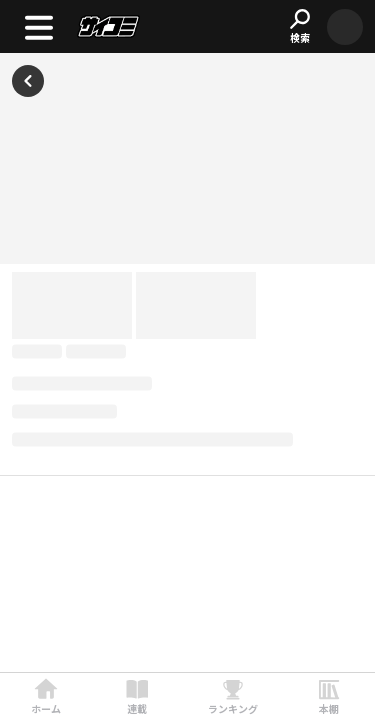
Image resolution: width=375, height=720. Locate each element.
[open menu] (38, 26)
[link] (46, 696)
